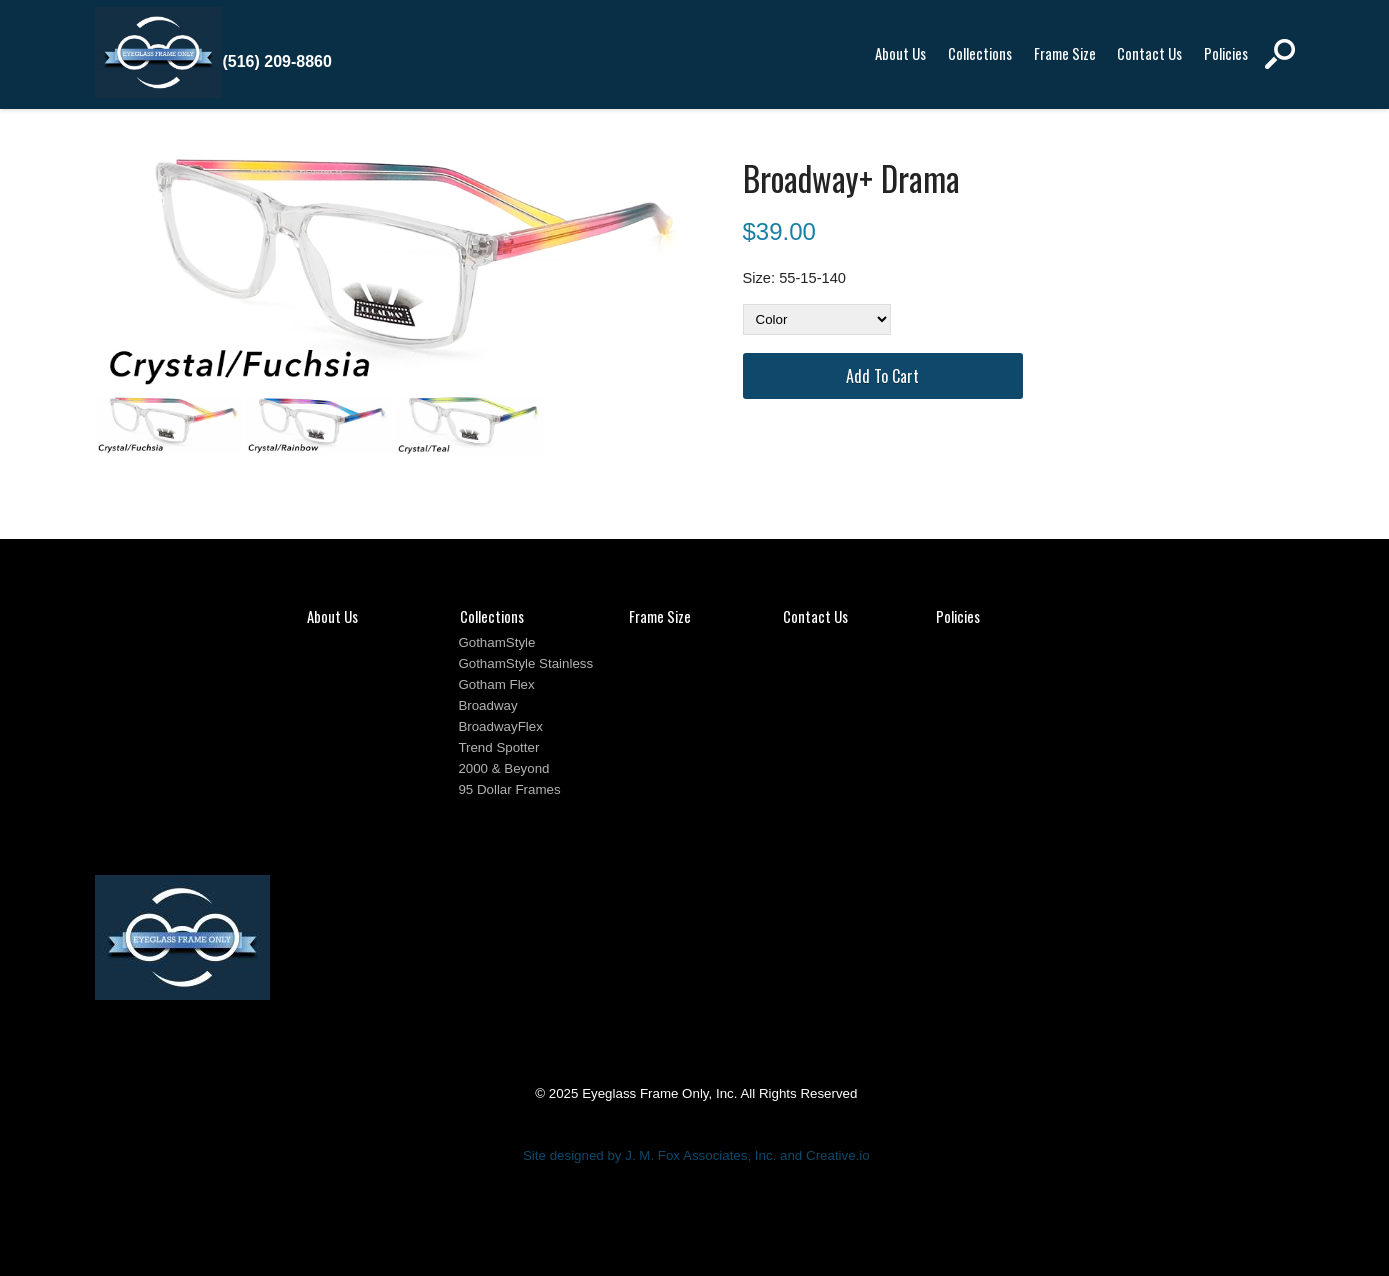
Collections (980, 53)
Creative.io (838, 1155)
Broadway (487, 705)
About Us (900, 53)
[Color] (817, 319)
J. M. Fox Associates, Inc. (700, 1155)
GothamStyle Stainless (525, 663)
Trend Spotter (498, 747)
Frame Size (1065, 53)
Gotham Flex (496, 684)
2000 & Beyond (503, 768)
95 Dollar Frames (509, 789)
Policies (1226, 53)
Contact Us (1149, 53)
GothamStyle (496, 642)
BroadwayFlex (500, 726)
